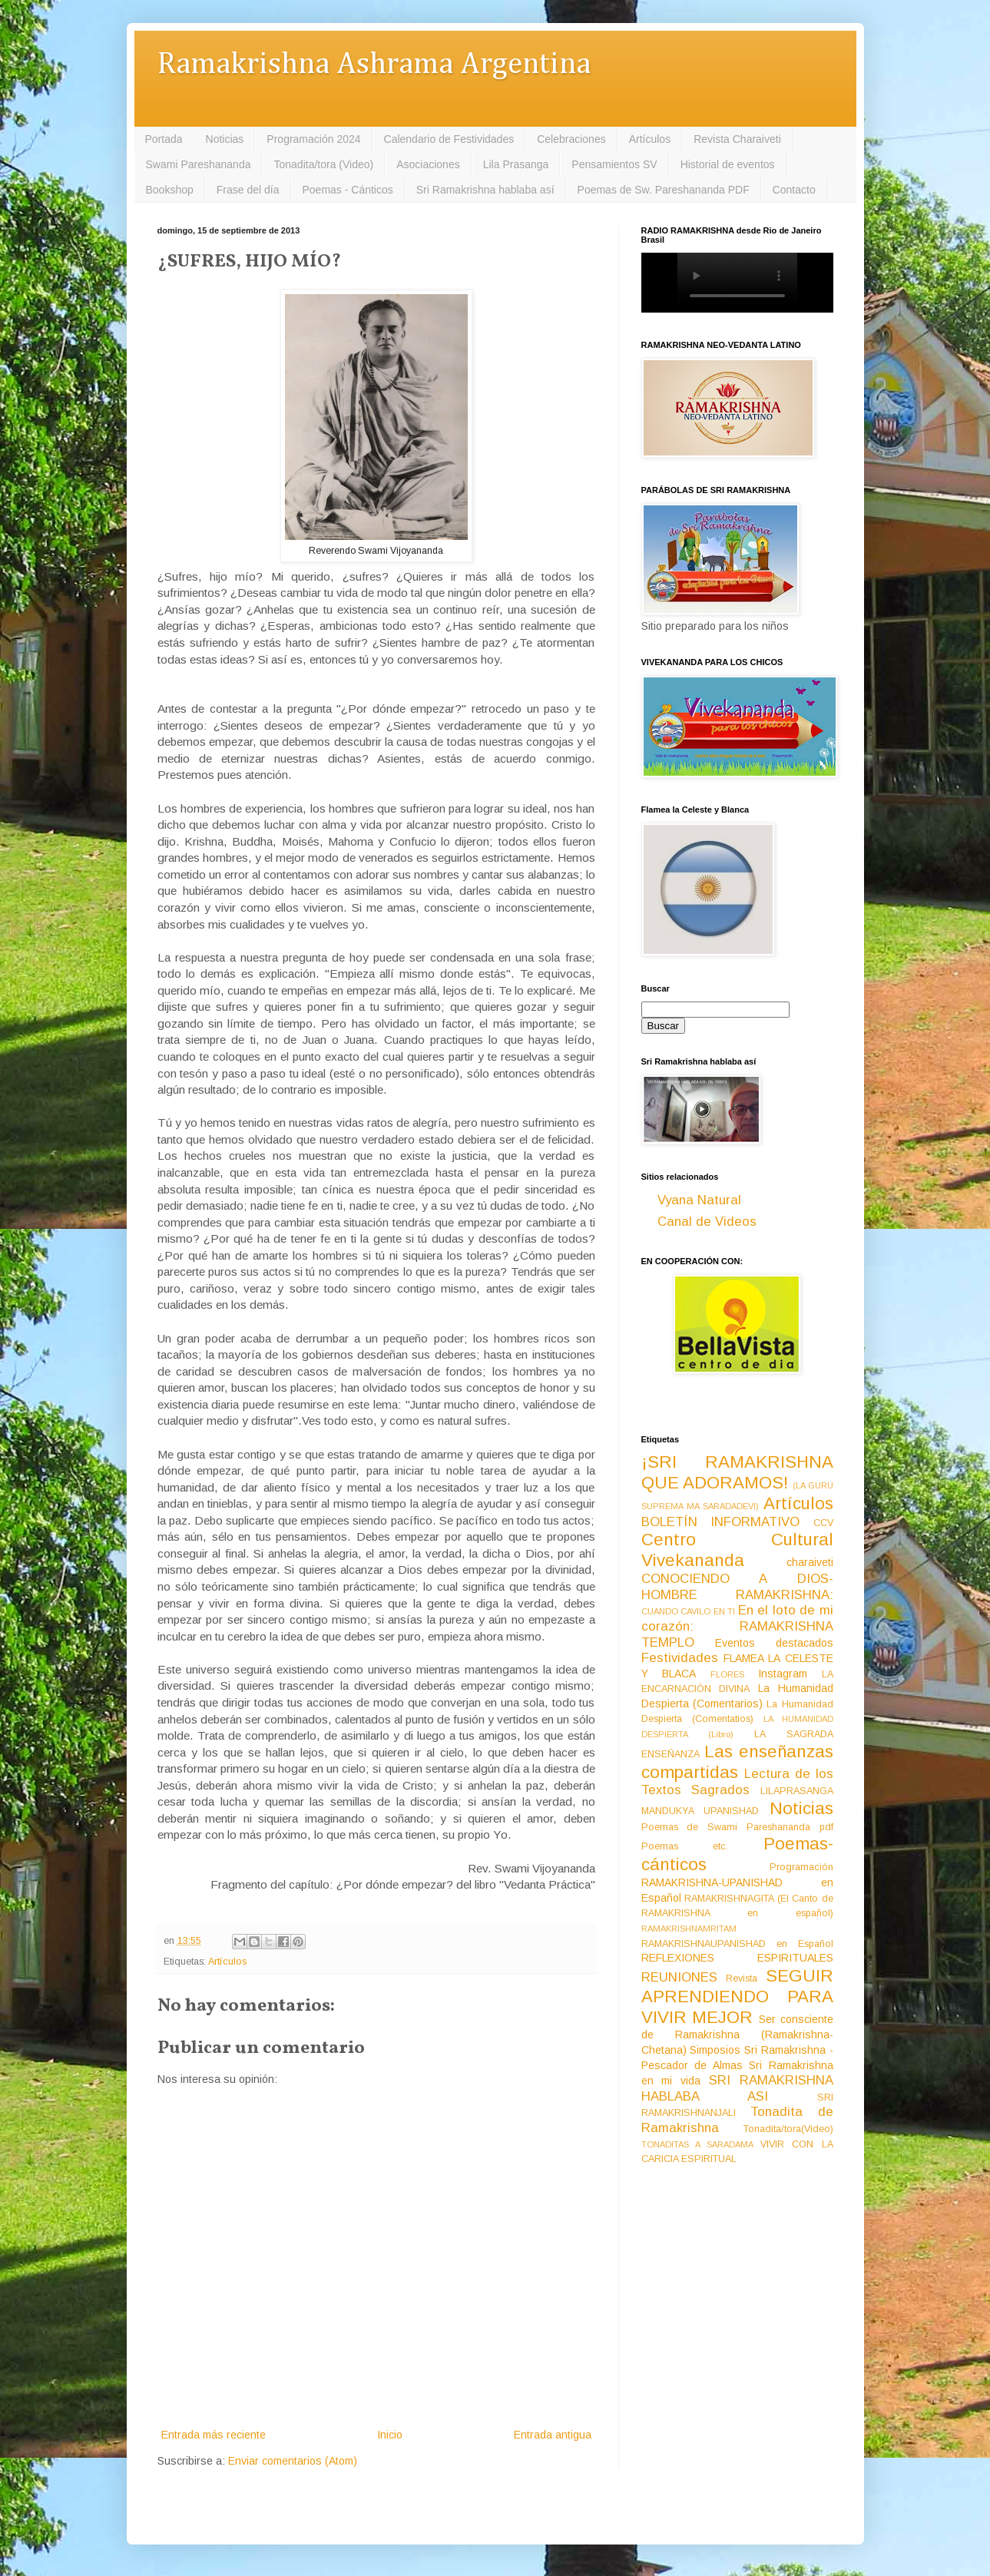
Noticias (225, 139)
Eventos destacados (774, 1643)
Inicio (389, 2435)
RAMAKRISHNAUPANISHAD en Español (737, 1944)
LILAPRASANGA (796, 1791)
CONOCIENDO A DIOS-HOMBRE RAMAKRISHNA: (737, 1586)
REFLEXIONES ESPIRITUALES (737, 1958)
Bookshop (170, 190)
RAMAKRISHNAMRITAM (689, 1928)
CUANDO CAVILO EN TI (688, 1611)
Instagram (782, 1673)
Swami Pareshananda (198, 164)
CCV (823, 1523)
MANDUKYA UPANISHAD (700, 1811)
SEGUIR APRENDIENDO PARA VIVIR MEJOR (737, 1996)
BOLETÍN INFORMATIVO (720, 1522)
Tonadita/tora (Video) (323, 164)
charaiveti (809, 1562)
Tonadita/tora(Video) (788, 2129)
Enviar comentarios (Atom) (292, 2461)
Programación (801, 1867)
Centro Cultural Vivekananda (737, 1550)
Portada (164, 139)
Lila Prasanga (516, 164)
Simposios (715, 2050)
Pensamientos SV (614, 164)
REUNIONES (679, 1977)
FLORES (727, 1674)
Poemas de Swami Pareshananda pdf (737, 1827)
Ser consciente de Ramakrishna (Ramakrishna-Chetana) (737, 2034)
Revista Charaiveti (737, 139)
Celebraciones (571, 139)
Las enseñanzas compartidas (737, 1762)
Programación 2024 (313, 139)
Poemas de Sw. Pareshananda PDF (664, 190)
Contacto (794, 190)
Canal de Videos (707, 1221)
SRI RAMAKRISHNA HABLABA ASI (737, 2088)
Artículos (649, 139)
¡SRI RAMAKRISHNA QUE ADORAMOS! (737, 1472)
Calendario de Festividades (449, 139)
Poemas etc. (685, 1846)
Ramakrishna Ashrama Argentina (374, 65)
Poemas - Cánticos (348, 190)
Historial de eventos (727, 164)
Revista (741, 1978)
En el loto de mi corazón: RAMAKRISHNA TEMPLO (737, 1626)
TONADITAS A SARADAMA (697, 2144)
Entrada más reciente (213, 2435)
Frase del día (248, 190)
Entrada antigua (552, 2435)
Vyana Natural (699, 1200)
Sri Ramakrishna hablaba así (485, 190)
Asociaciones (428, 164)
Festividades (679, 1658)
